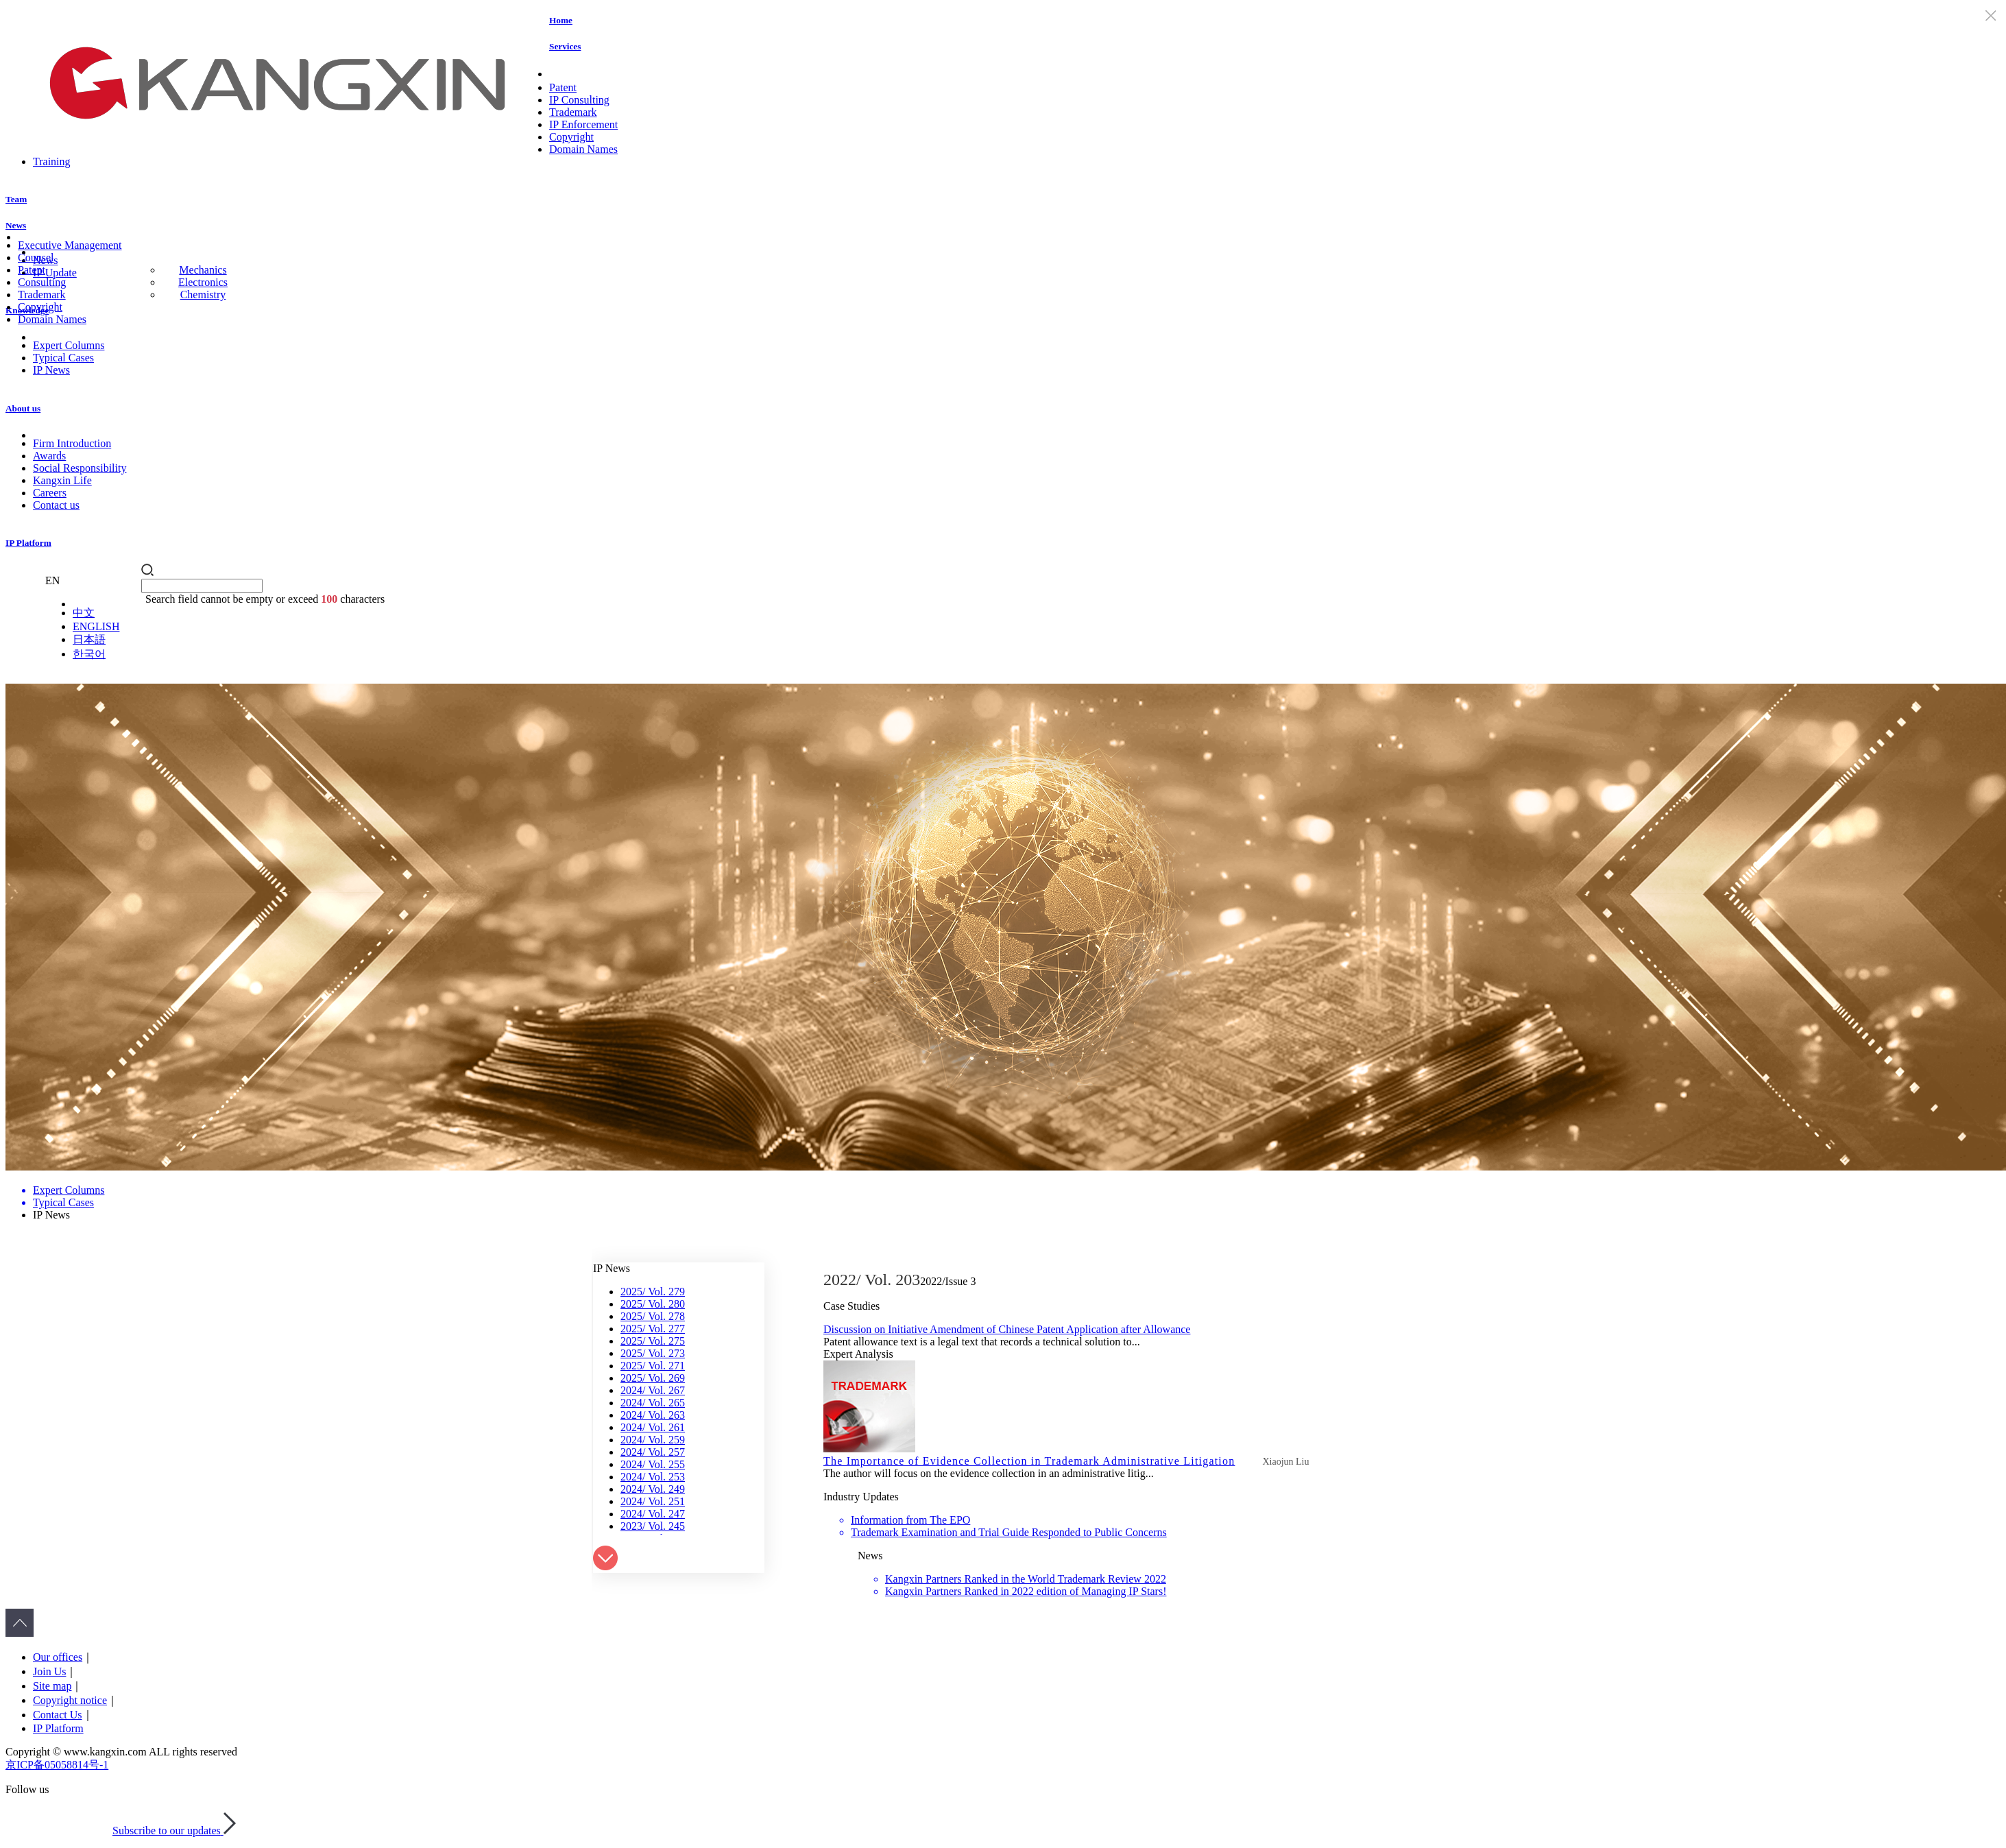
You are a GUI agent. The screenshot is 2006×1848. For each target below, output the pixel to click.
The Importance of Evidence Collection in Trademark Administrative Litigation (1029, 1461)
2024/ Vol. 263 (652, 1415)
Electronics (203, 282)
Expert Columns (68, 345)
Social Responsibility (79, 468)
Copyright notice (70, 1700)
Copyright (571, 137)
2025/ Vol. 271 (652, 1365)
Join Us (49, 1671)
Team (16, 199)
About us (22, 408)
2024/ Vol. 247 (652, 1514)
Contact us (56, 505)
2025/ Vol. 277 (652, 1328)
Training (52, 161)
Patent (563, 87)
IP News (51, 370)
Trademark (573, 112)
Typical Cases (63, 357)
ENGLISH (96, 626)
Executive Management (70, 245)
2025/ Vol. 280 (652, 1304)
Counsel (35, 257)
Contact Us (57, 1714)
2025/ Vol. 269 (652, 1378)
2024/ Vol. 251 (652, 1501)
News (15, 225)
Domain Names (583, 149)
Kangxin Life (62, 480)
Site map (52, 1686)
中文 (84, 613)
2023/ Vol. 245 (652, 1526)
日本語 (89, 639)
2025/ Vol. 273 (652, 1353)
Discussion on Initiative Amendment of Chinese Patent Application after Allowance (1006, 1329)
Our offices (57, 1657)
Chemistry (203, 294)
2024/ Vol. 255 (652, 1464)
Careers (50, 493)
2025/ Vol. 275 (652, 1341)
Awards (49, 455)
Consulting (42, 282)
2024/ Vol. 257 (652, 1452)
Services (565, 46)
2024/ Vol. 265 (652, 1402)
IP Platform (28, 543)
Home (560, 20)
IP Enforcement (583, 124)
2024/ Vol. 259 (652, 1439)
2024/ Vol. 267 (652, 1390)
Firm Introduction (72, 443)
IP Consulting (579, 100)
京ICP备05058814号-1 (56, 1765)
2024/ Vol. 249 (652, 1489)
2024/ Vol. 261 (652, 1427)
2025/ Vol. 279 (652, 1291)
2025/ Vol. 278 (652, 1316)
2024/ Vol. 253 (652, 1477)
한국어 (89, 654)
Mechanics (202, 270)
